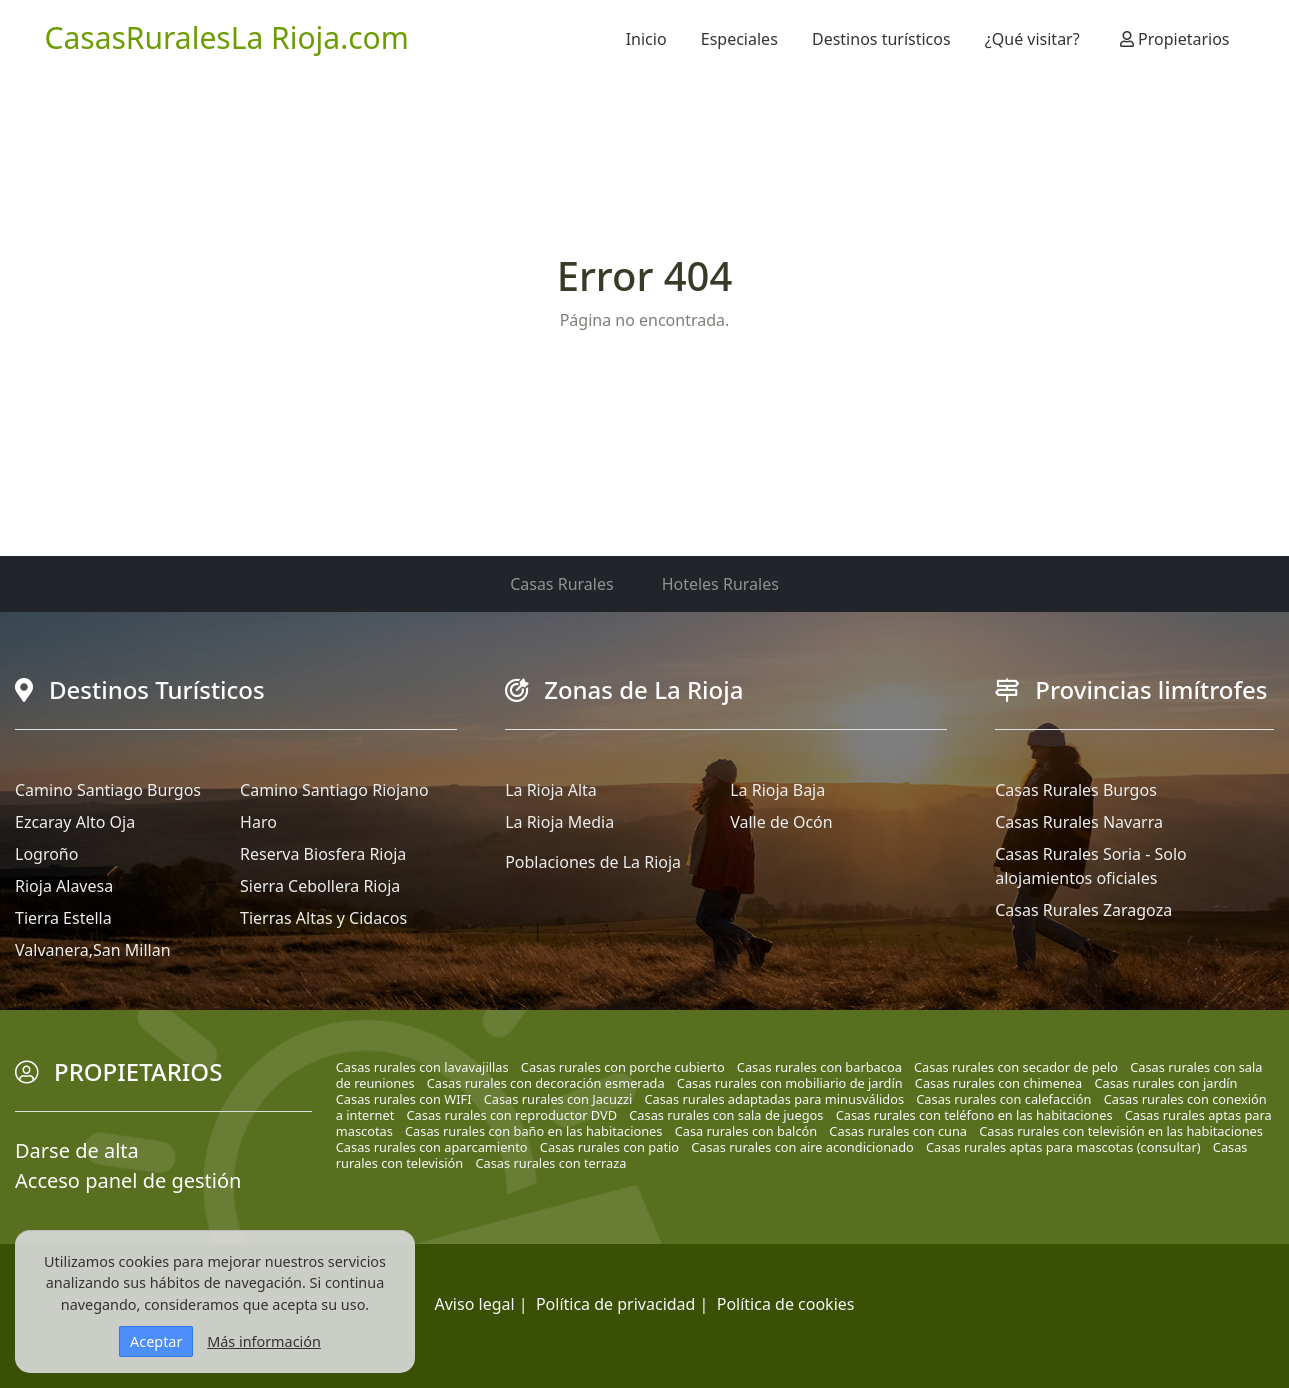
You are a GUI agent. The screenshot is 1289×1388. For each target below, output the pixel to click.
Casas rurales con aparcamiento (432, 1147)
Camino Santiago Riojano (334, 790)
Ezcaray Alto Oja (75, 822)
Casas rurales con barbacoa (819, 1067)
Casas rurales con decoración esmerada (546, 1083)
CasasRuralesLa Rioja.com (227, 37)
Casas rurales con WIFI (404, 1099)
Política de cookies (786, 1304)
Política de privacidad (616, 1304)
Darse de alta (77, 1150)
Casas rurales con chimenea (998, 1083)
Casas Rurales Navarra (1079, 822)
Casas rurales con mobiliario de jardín (790, 1083)
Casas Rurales (561, 584)
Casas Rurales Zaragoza (1083, 910)
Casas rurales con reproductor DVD (512, 1115)
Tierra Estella (63, 918)
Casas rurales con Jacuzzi (558, 1099)
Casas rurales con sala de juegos (726, 1115)
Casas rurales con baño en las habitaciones (533, 1131)
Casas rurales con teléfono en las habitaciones (974, 1115)
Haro (258, 822)
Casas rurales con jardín (1165, 1083)
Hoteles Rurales (720, 584)
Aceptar (156, 1341)
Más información (264, 1341)
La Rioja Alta (551, 790)
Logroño (46, 854)
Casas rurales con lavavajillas (422, 1067)
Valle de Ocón (781, 822)
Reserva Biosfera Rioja (323, 854)
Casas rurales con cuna (898, 1131)
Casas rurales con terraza (550, 1163)
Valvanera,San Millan (93, 950)
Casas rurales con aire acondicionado (802, 1147)
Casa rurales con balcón (746, 1131)
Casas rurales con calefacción (1003, 1099)
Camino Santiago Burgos (108, 790)
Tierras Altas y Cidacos (323, 918)
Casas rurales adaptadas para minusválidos (774, 1099)
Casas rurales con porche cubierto (623, 1067)
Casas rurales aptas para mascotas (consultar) (1063, 1147)
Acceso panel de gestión (128, 1180)
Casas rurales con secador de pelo (1016, 1067)
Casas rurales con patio (609, 1147)
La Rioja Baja (777, 790)
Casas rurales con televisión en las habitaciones (1121, 1131)
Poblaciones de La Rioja (593, 862)
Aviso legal (475, 1304)
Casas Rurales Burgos (1076, 790)
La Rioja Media (559, 822)
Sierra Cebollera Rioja (320, 886)
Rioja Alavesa (64, 886)
